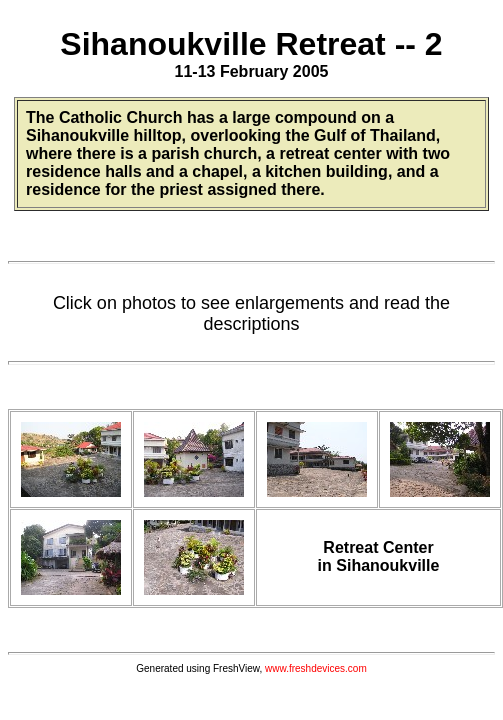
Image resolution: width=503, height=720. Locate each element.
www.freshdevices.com (316, 668)
